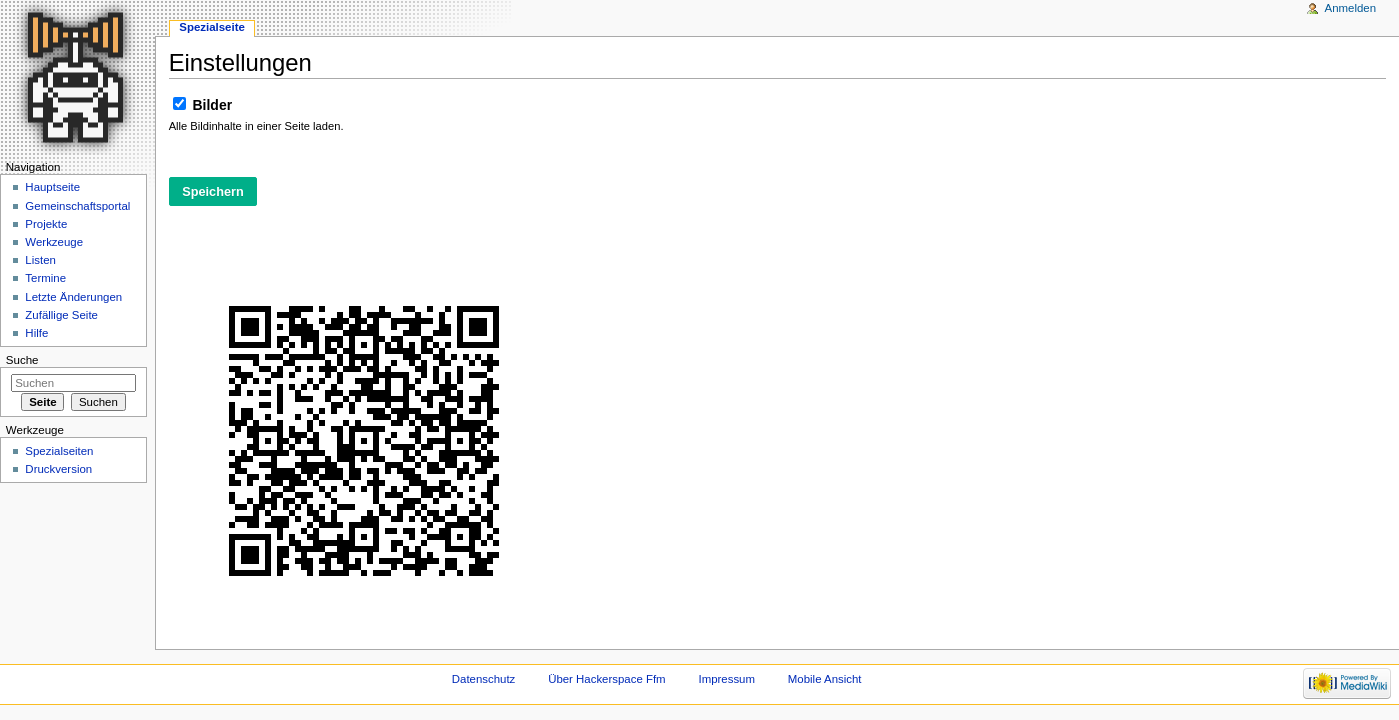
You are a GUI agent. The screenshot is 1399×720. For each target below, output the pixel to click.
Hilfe (36, 333)
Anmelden (1351, 8)
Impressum (726, 679)
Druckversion (58, 469)
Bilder (213, 105)
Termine (45, 278)
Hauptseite (52, 187)
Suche (22, 360)
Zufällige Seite (61, 315)
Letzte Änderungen (73, 297)
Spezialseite (212, 27)
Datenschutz (484, 679)
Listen (40, 260)
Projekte (46, 224)
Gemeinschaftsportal (77, 206)
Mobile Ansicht (825, 679)
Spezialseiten (59, 451)
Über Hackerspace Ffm (606, 679)
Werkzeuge (54, 242)
